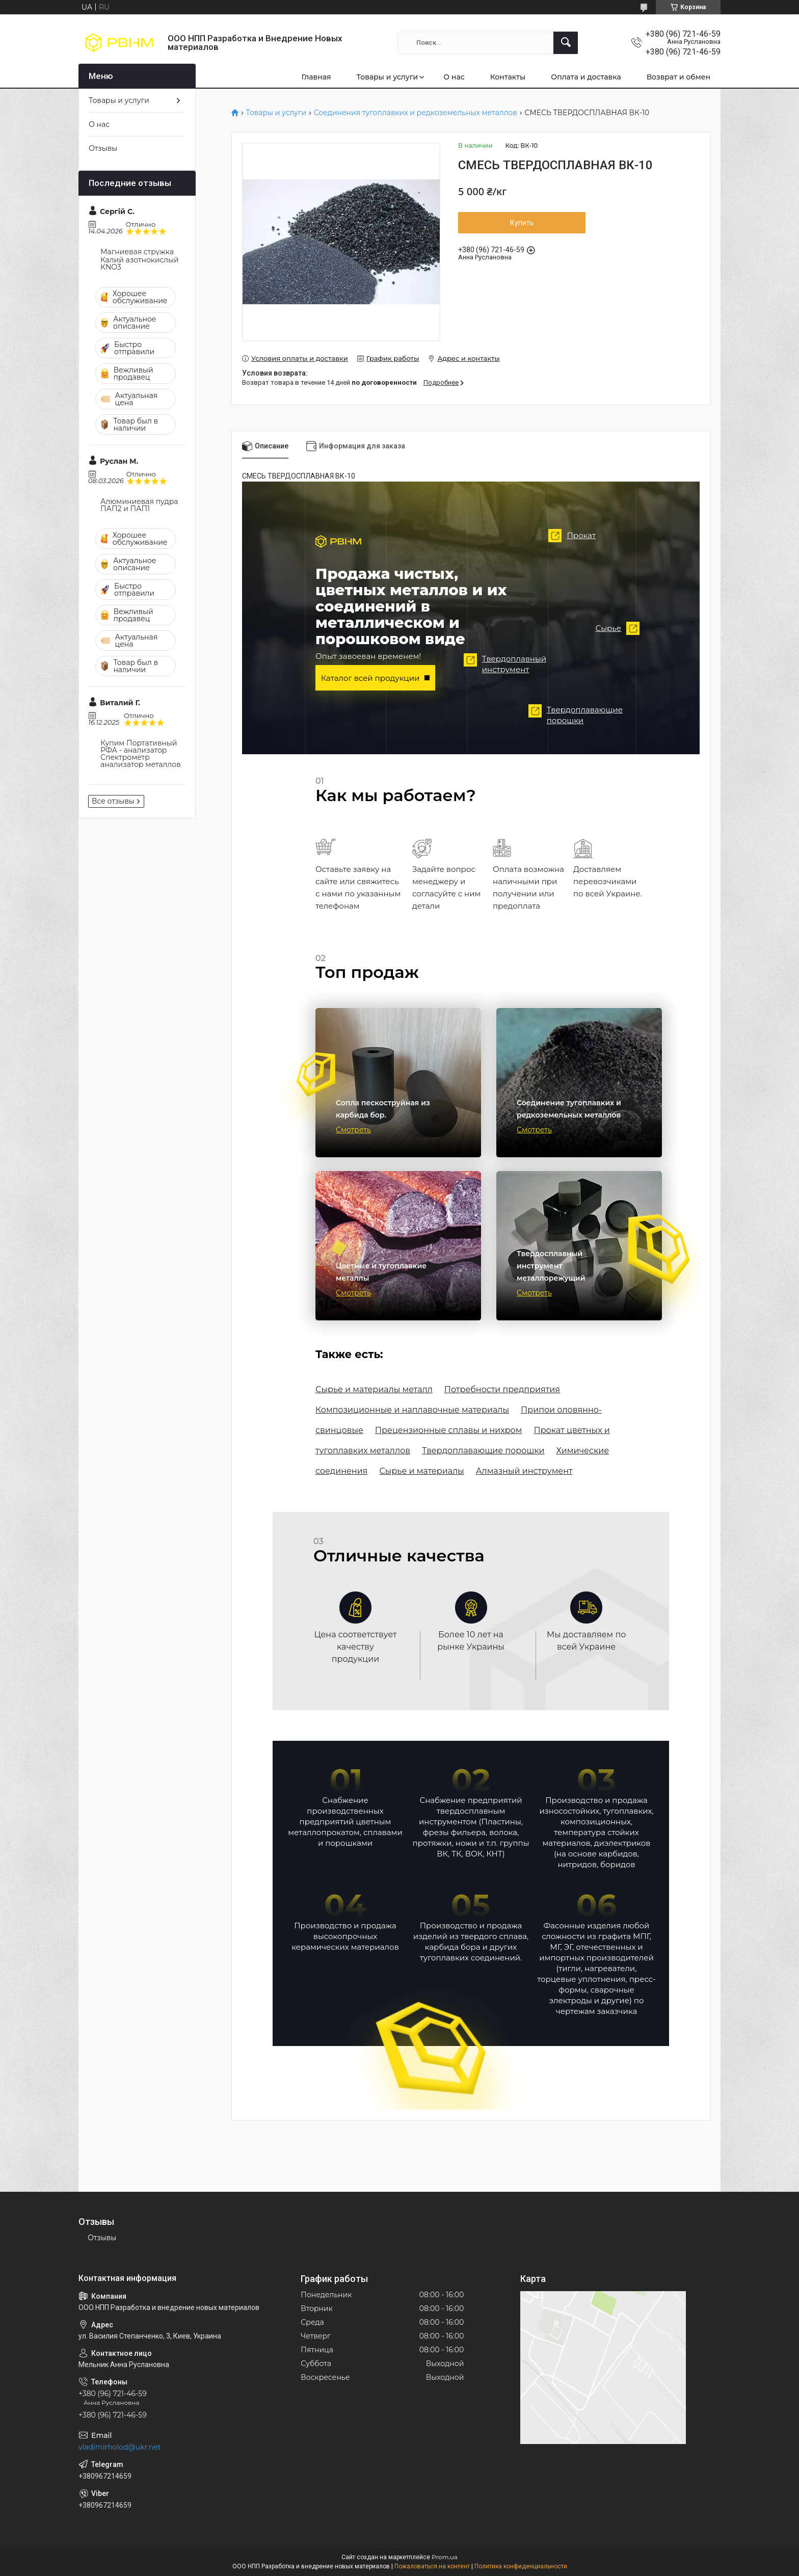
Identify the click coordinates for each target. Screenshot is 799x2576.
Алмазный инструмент (524, 1471)
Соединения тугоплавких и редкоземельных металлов (415, 113)
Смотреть (353, 1129)
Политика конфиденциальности (520, 2566)
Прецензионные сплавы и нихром (448, 1430)
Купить (522, 223)
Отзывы (103, 148)
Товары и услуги (387, 77)
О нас (453, 77)
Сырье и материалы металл (374, 1389)
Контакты (508, 77)
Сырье (624, 628)
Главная (316, 77)
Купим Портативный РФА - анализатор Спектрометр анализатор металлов (140, 753)
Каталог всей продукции (370, 678)
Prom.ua (445, 2557)
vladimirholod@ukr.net (119, 2446)
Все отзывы (113, 801)
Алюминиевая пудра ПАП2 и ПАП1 (139, 505)
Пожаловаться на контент (432, 2566)
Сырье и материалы (421, 1471)
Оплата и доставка (586, 77)
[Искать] (565, 43)
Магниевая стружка (137, 251)
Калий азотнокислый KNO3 (139, 263)
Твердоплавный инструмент (498, 663)
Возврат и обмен (678, 77)
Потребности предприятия (502, 1389)
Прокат (565, 535)
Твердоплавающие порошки (568, 714)
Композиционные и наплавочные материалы (412, 1410)
